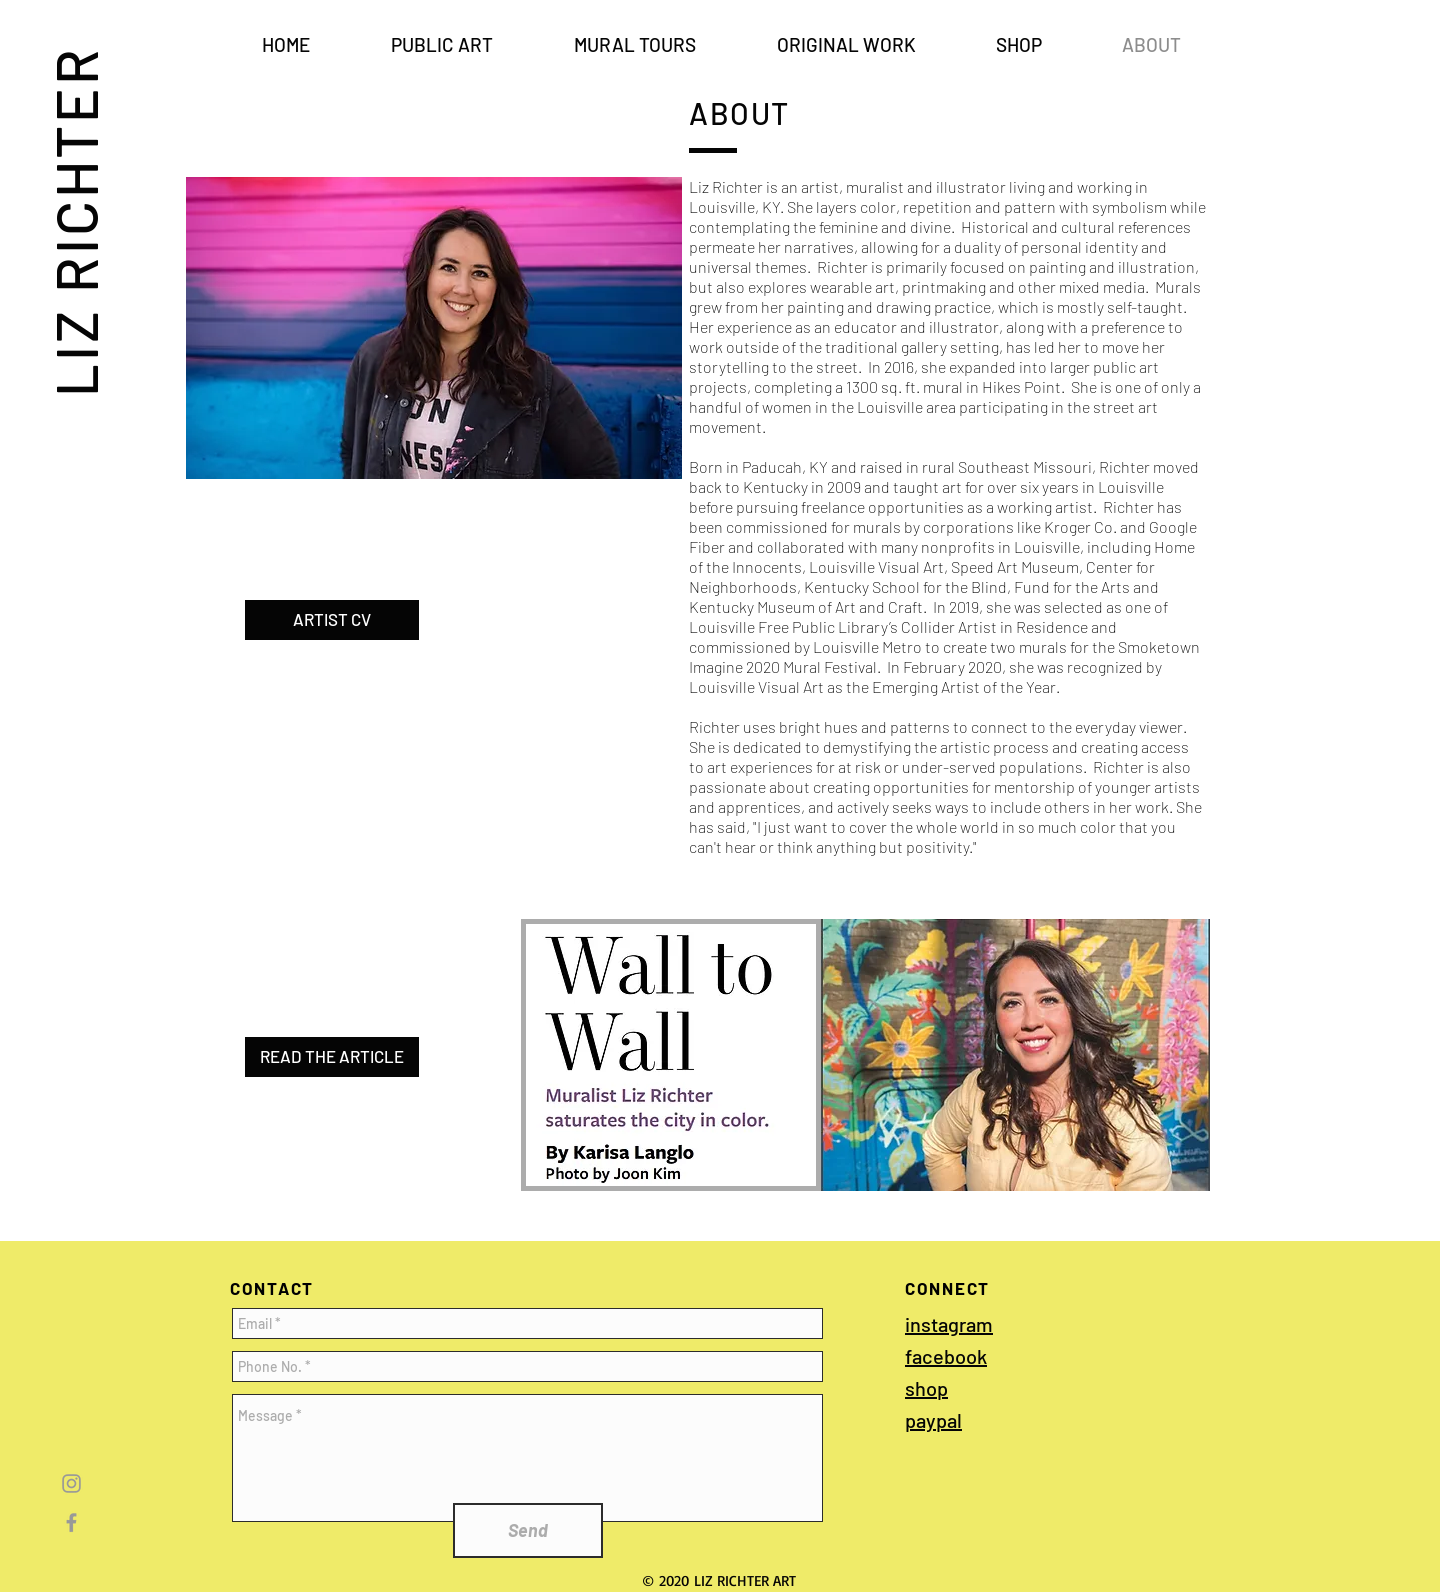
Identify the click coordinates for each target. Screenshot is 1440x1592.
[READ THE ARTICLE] (332, 1057)
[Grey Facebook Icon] (71, 1522)
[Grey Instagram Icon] (71, 1483)
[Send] (528, 1530)
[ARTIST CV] (332, 620)
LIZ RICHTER (75, 220)
